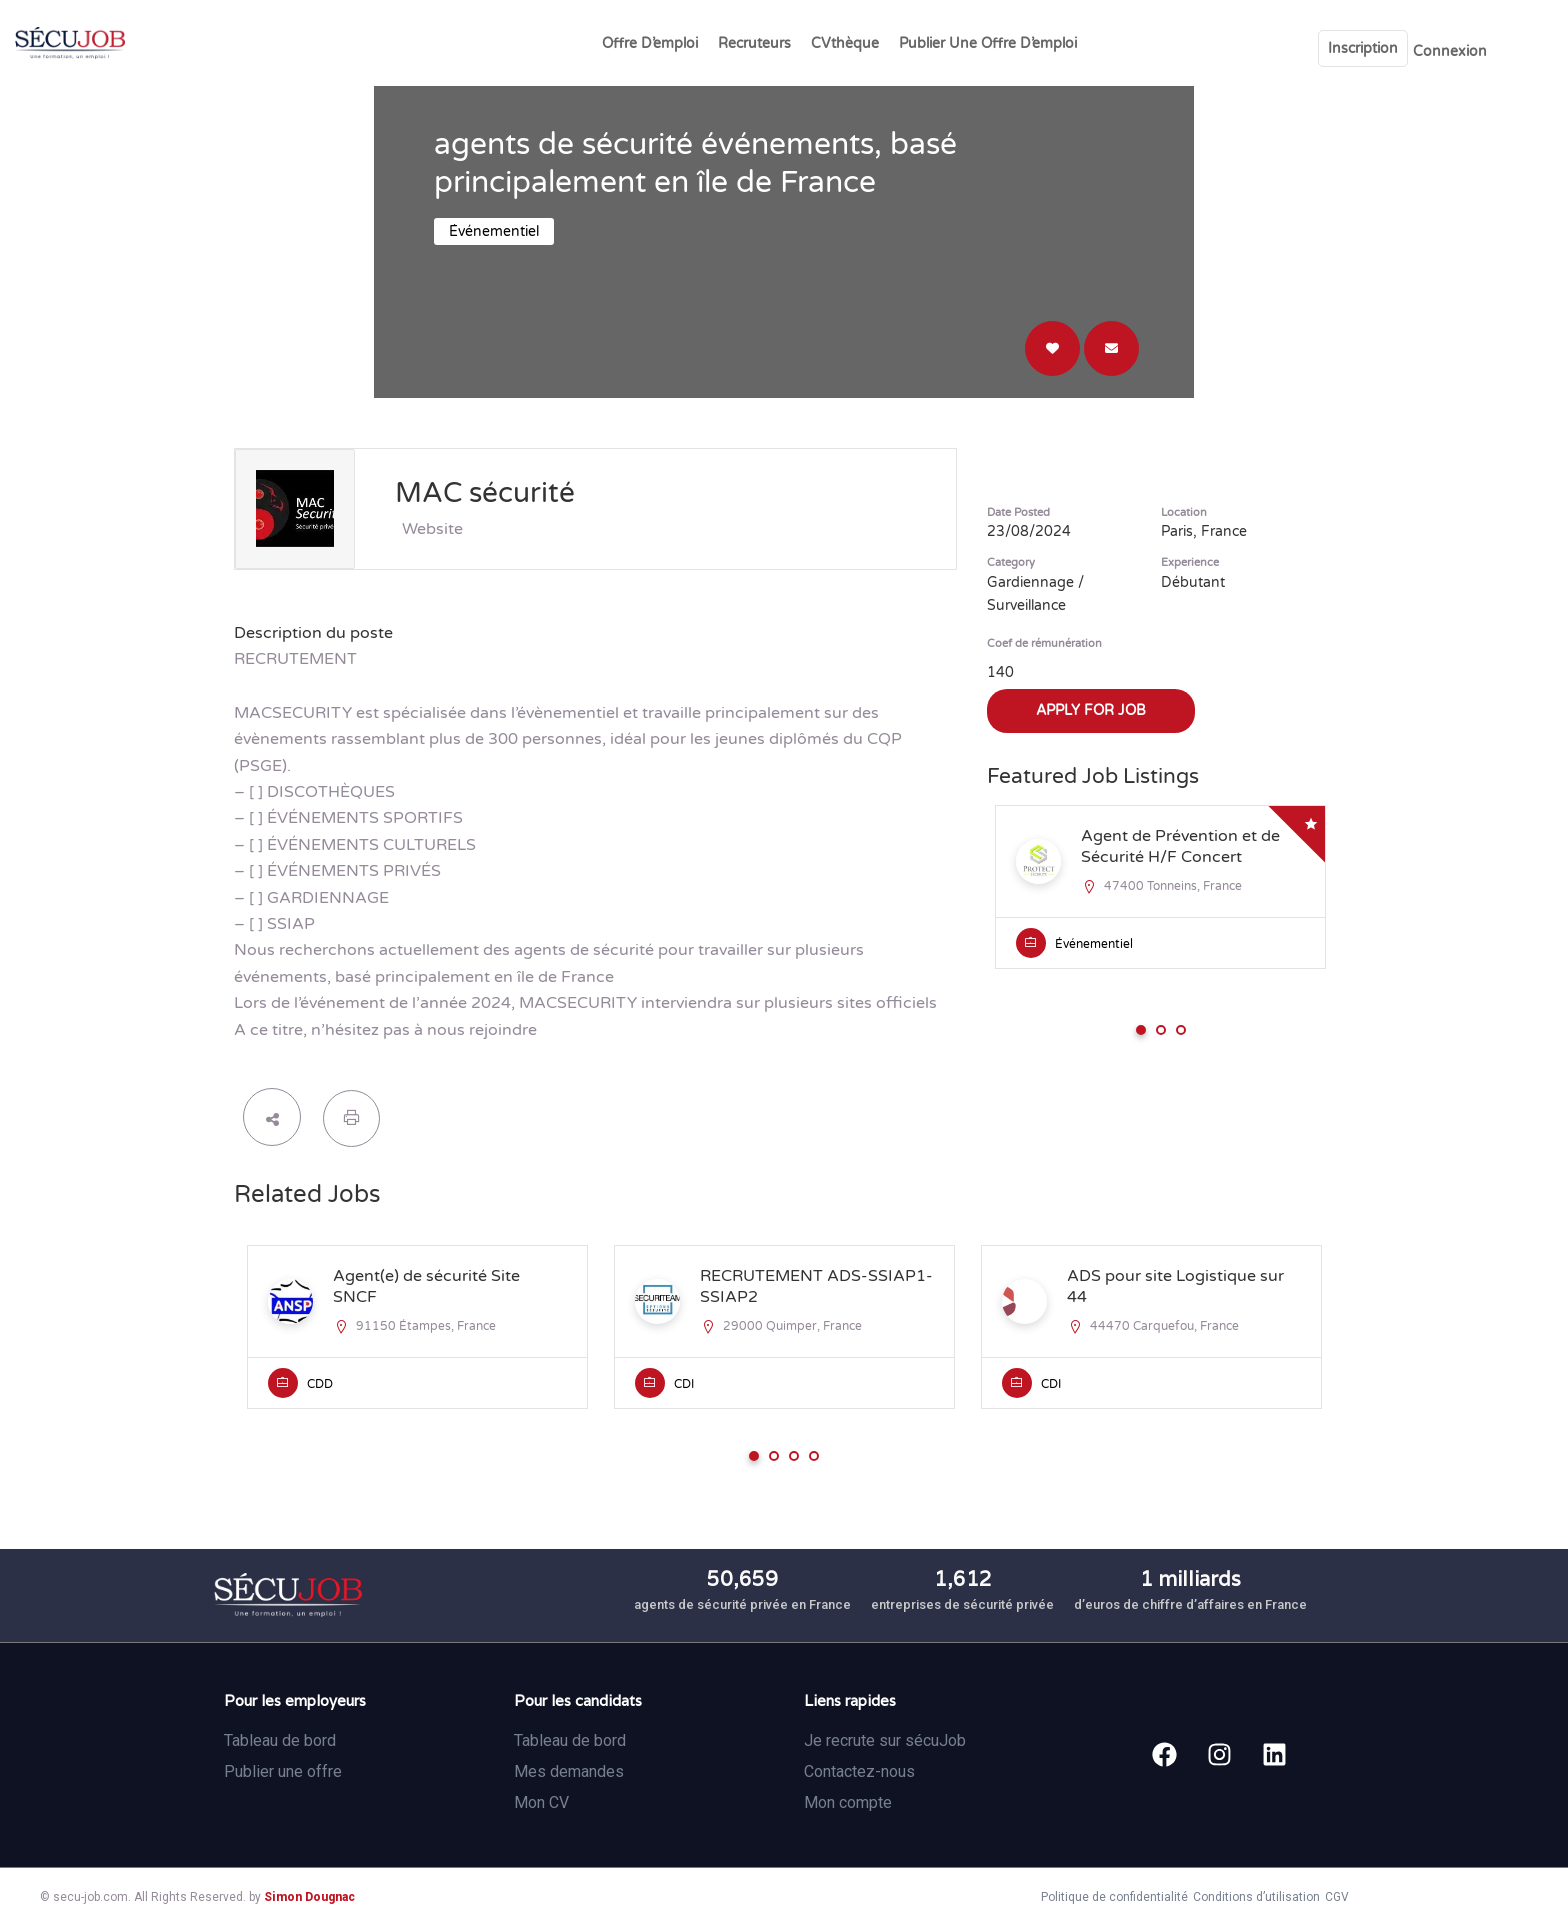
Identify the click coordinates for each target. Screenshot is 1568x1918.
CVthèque (845, 43)
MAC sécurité (485, 493)
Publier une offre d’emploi (988, 43)
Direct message (1111, 348)
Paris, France (1204, 531)
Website (432, 529)
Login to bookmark (1052, 348)
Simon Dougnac (309, 1897)
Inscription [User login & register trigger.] (1363, 48)
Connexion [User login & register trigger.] (1450, 51)
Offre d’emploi (650, 43)
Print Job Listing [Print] (351, 1118)
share (272, 1117)
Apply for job (1091, 710)
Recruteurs (754, 43)
